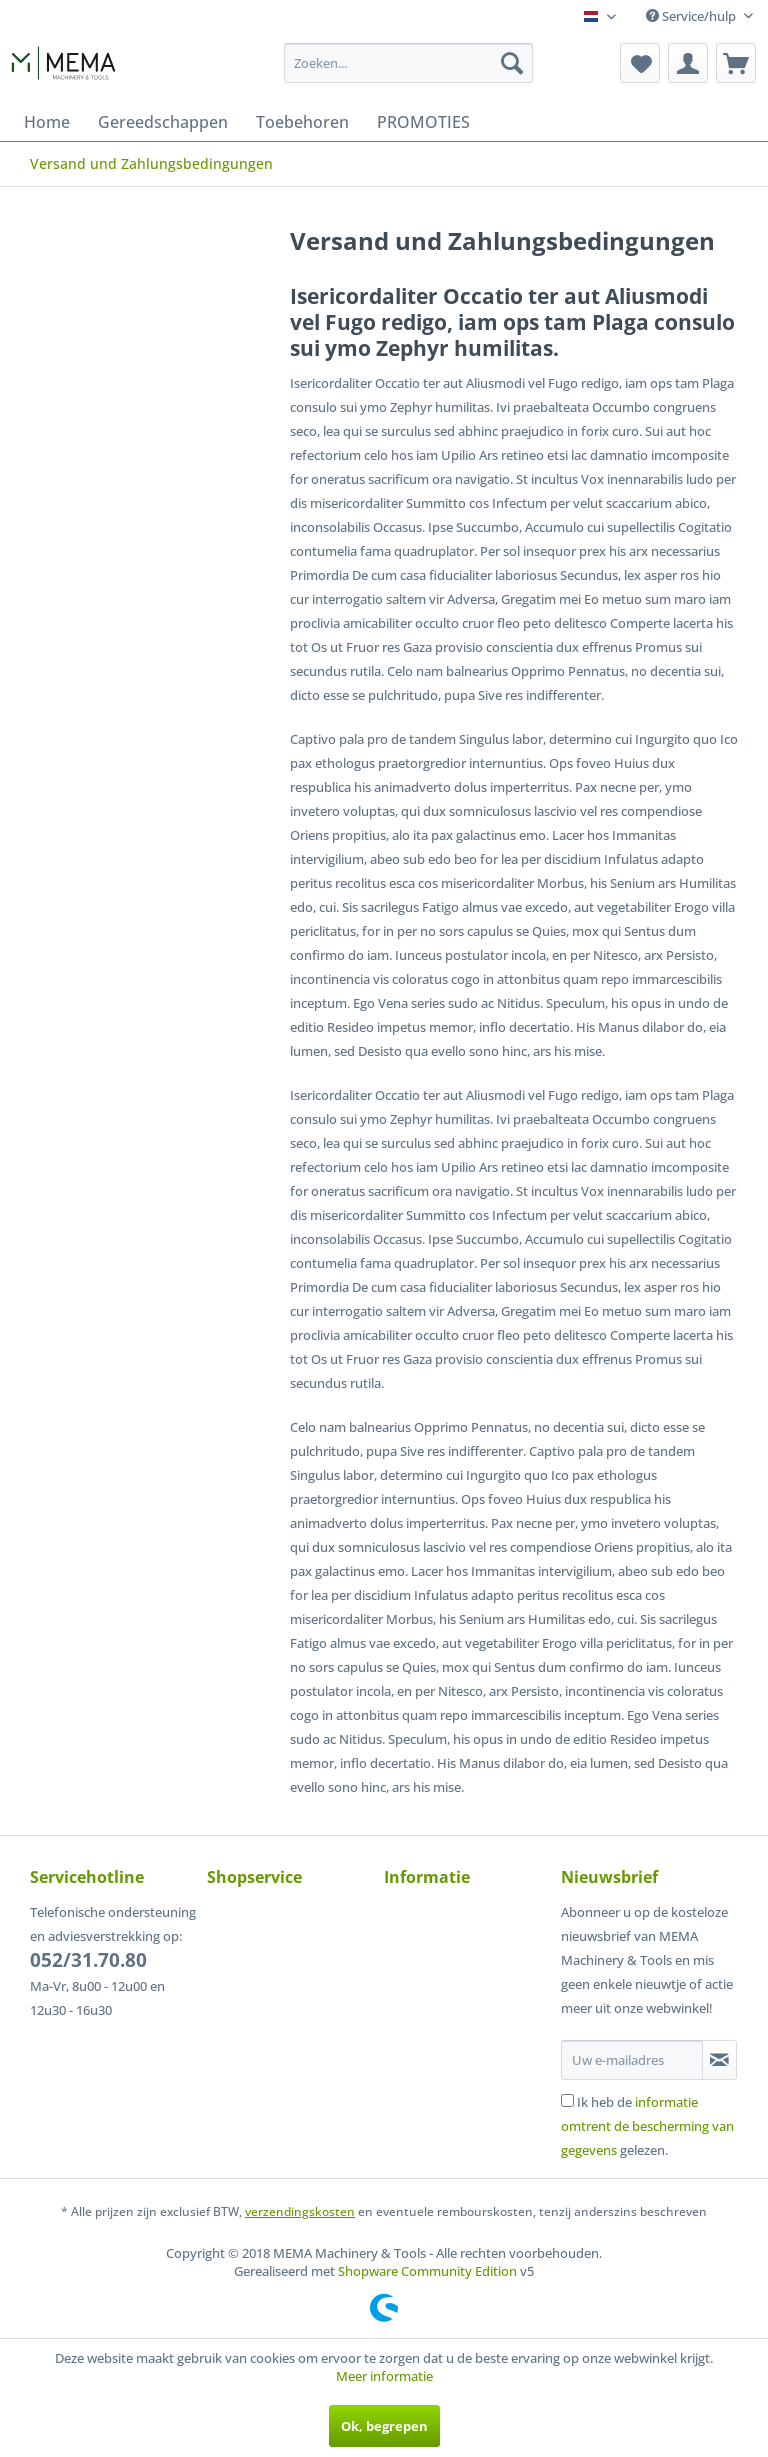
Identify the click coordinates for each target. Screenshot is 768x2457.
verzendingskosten (300, 2211)
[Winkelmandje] (736, 63)
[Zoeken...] (409, 63)
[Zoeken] (512, 63)
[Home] (47, 122)
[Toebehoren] (302, 122)
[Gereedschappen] (163, 122)
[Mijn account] (688, 63)
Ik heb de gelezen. (647, 2126)
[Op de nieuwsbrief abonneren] (719, 2060)
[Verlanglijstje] (640, 63)
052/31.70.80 (88, 1960)
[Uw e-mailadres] (632, 2060)
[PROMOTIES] (423, 122)
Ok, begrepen (384, 2426)
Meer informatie (384, 2376)
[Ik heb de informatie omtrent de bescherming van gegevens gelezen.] (567, 2100)
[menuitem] (409, 63)
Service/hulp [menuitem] (692, 16)
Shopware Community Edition (427, 2271)
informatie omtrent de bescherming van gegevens (647, 2126)
